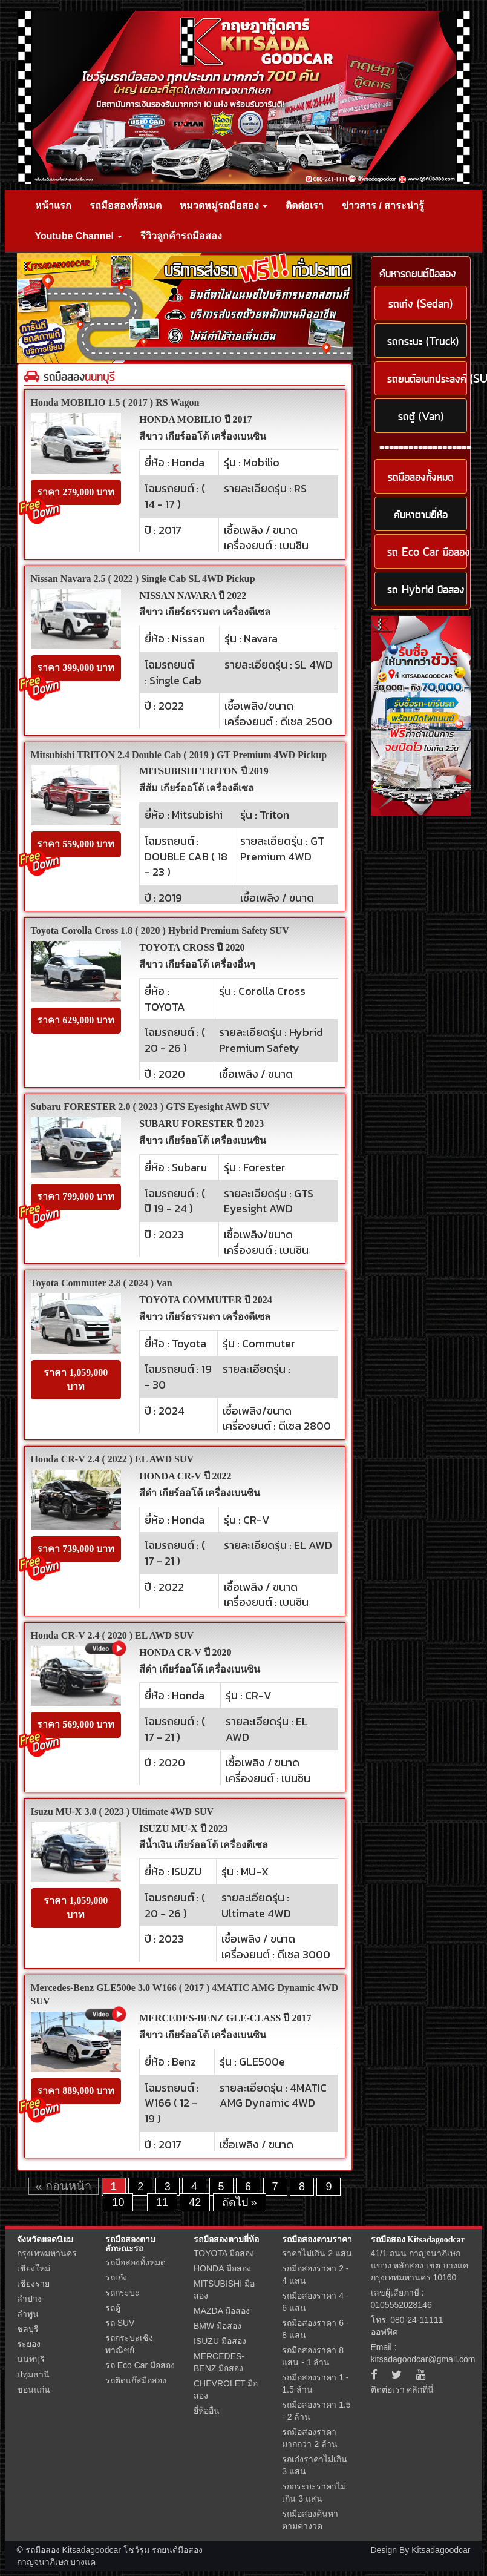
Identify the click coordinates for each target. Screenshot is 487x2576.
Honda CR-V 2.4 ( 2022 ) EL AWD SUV (112, 1459)
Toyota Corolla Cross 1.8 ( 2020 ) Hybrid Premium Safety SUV (160, 930)
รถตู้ (112, 2308)
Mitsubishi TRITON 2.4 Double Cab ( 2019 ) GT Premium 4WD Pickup (179, 755)
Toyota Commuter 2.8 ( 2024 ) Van (101, 1283)
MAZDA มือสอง (222, 2311)
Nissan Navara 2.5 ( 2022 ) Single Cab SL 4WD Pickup (143, 578)
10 (118, 2202)
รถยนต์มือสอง (177, 2550)
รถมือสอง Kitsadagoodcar (418, 2239)
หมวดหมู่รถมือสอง (223, 205)
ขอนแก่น (33, 2389)
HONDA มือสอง (222, 2268)
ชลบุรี (28, 2329)
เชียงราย (33, 2283)
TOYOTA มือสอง (224, 2253)
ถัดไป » (239, 2202)
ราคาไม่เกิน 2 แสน (317, 2253)
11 (162, 2202)
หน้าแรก (53, 205)
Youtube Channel (79, 236)
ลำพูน (28, 2314)
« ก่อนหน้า (64, 2186)
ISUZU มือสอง (220, 2341)
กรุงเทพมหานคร (47, 2253)
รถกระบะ (122, 2292)
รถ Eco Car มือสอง (140, 2365)
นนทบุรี (31, 2359)
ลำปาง (29, 2299)
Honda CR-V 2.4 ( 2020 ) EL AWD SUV (112, 1635)
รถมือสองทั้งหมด (126, 205)
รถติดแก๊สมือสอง (135, 2380)
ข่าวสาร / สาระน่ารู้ (383, 205)
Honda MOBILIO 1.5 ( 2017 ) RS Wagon (115, 402)
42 (195, 2202)
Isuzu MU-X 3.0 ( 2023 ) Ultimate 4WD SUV (122, 1811)
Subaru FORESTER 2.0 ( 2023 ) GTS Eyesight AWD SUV (150, 1106)
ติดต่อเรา (305, 205)
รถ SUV (120, 2323)
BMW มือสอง (217, 2326)
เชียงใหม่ (33, 2268)
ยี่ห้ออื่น (207, 2411)
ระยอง (29, 2344)
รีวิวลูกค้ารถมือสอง (181, 236)
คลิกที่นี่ (420, 2389)
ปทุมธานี (33, 2374)
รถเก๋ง (116, 2277)
